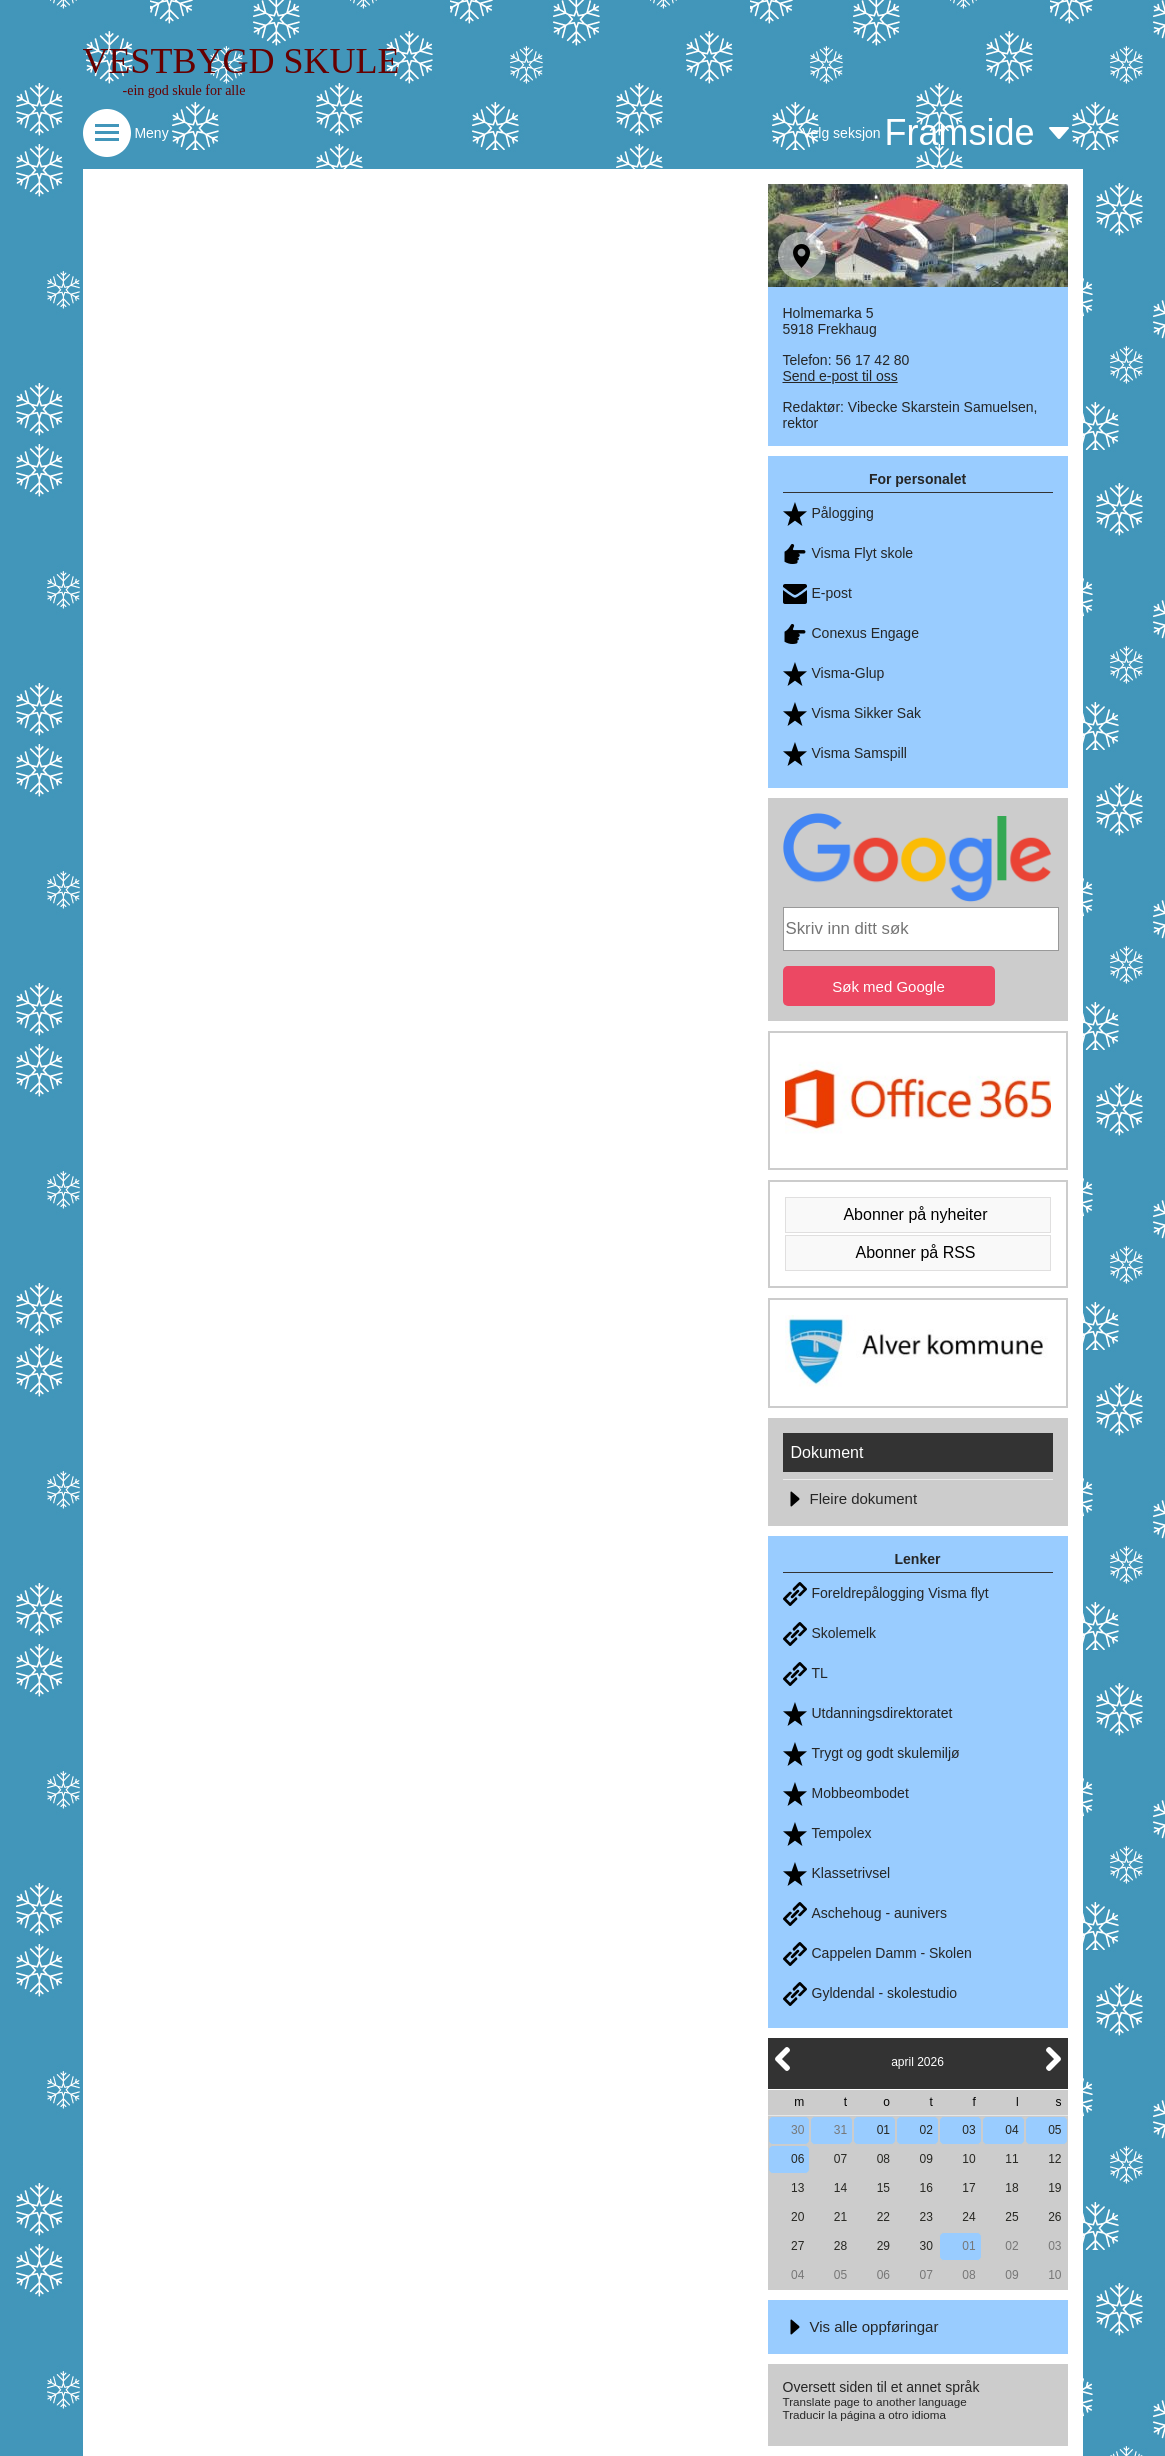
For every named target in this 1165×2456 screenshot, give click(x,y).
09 (926, 2159)
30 (797, 2130)
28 (840, 2246)
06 (797, 2159)
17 (968, 2188)
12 (1054, 2159)
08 (883, 2159)
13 (797, 2188)
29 (883, 2246)
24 (968, 2217)
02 (926, 2130)
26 (1054, 2217)
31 (840, 2130)
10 (968, 2159)
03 (968, 2130)
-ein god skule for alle (184, 90)
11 (1011, 2159)
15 (883, 2188)
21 (840, 2217)
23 (926, 2217)
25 (1011, 2217)
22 (883, 2217)
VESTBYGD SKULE (241, 61)
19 (1054, 2188)
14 (840, 2188)
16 (926, 2188)
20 (797, 2217)
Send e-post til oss (840, 376)
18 (1011, 2188)
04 (1011, 2130)
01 (883, 2130)
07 (840, 2159)
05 (1054, 2130)
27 (797, 2246)
